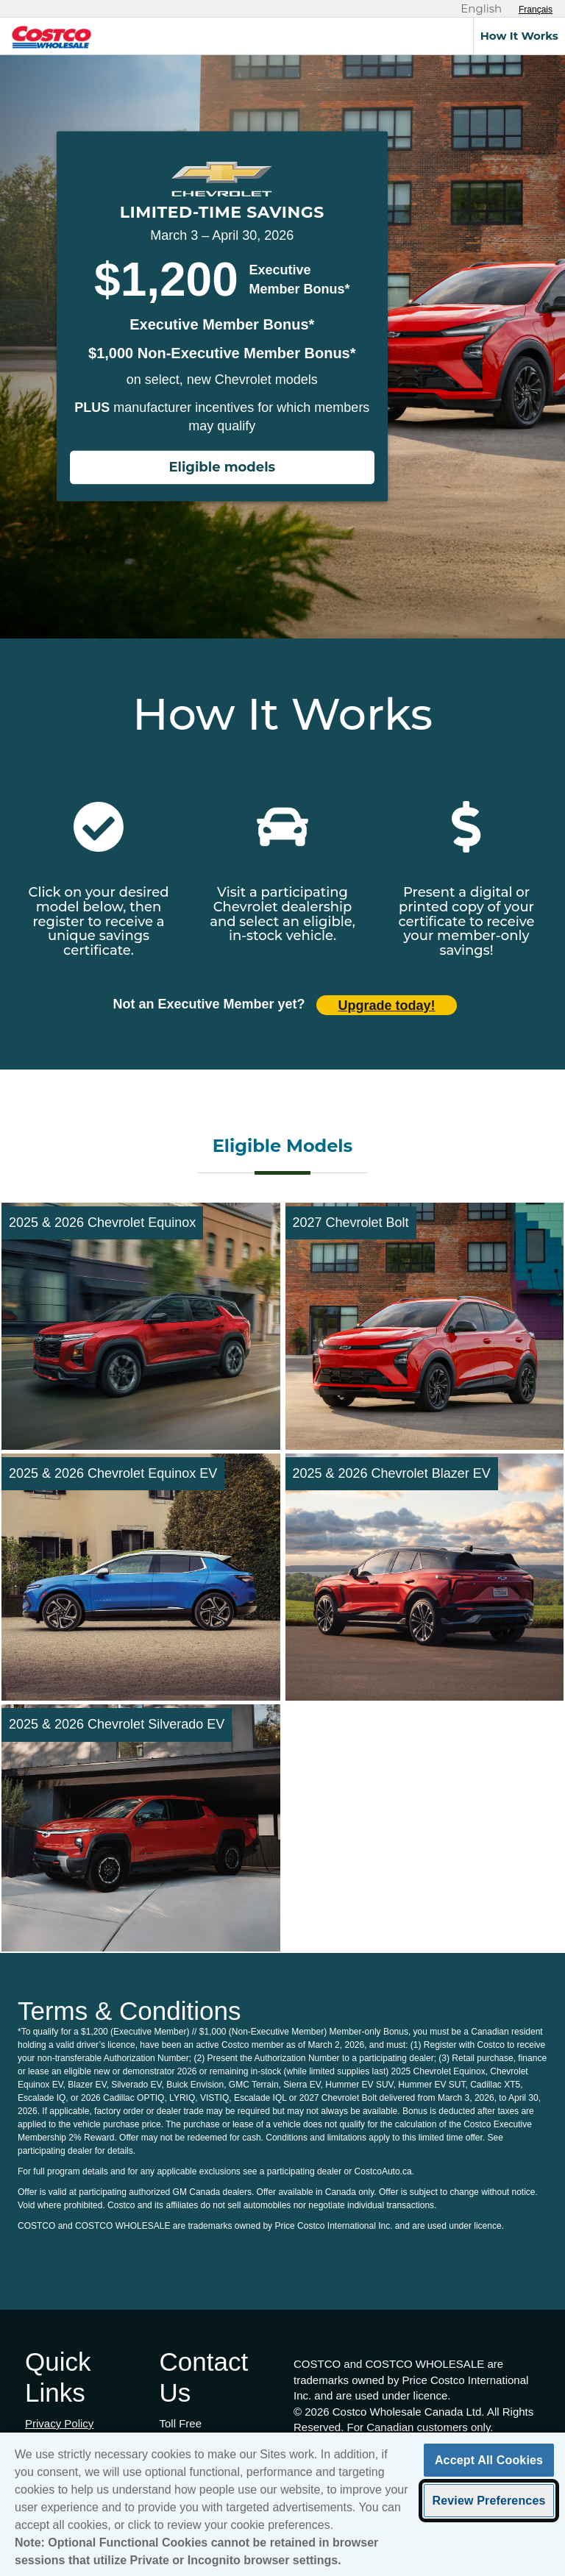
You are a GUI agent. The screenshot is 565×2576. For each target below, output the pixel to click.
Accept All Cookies (489, 2472)
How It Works (519, 36)
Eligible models (221, 468)
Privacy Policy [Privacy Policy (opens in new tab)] (59, 2423)
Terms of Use (57, 2439)
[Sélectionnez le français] (535, 9)
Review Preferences (488, 2512)
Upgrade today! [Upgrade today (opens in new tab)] (387, 1005)
